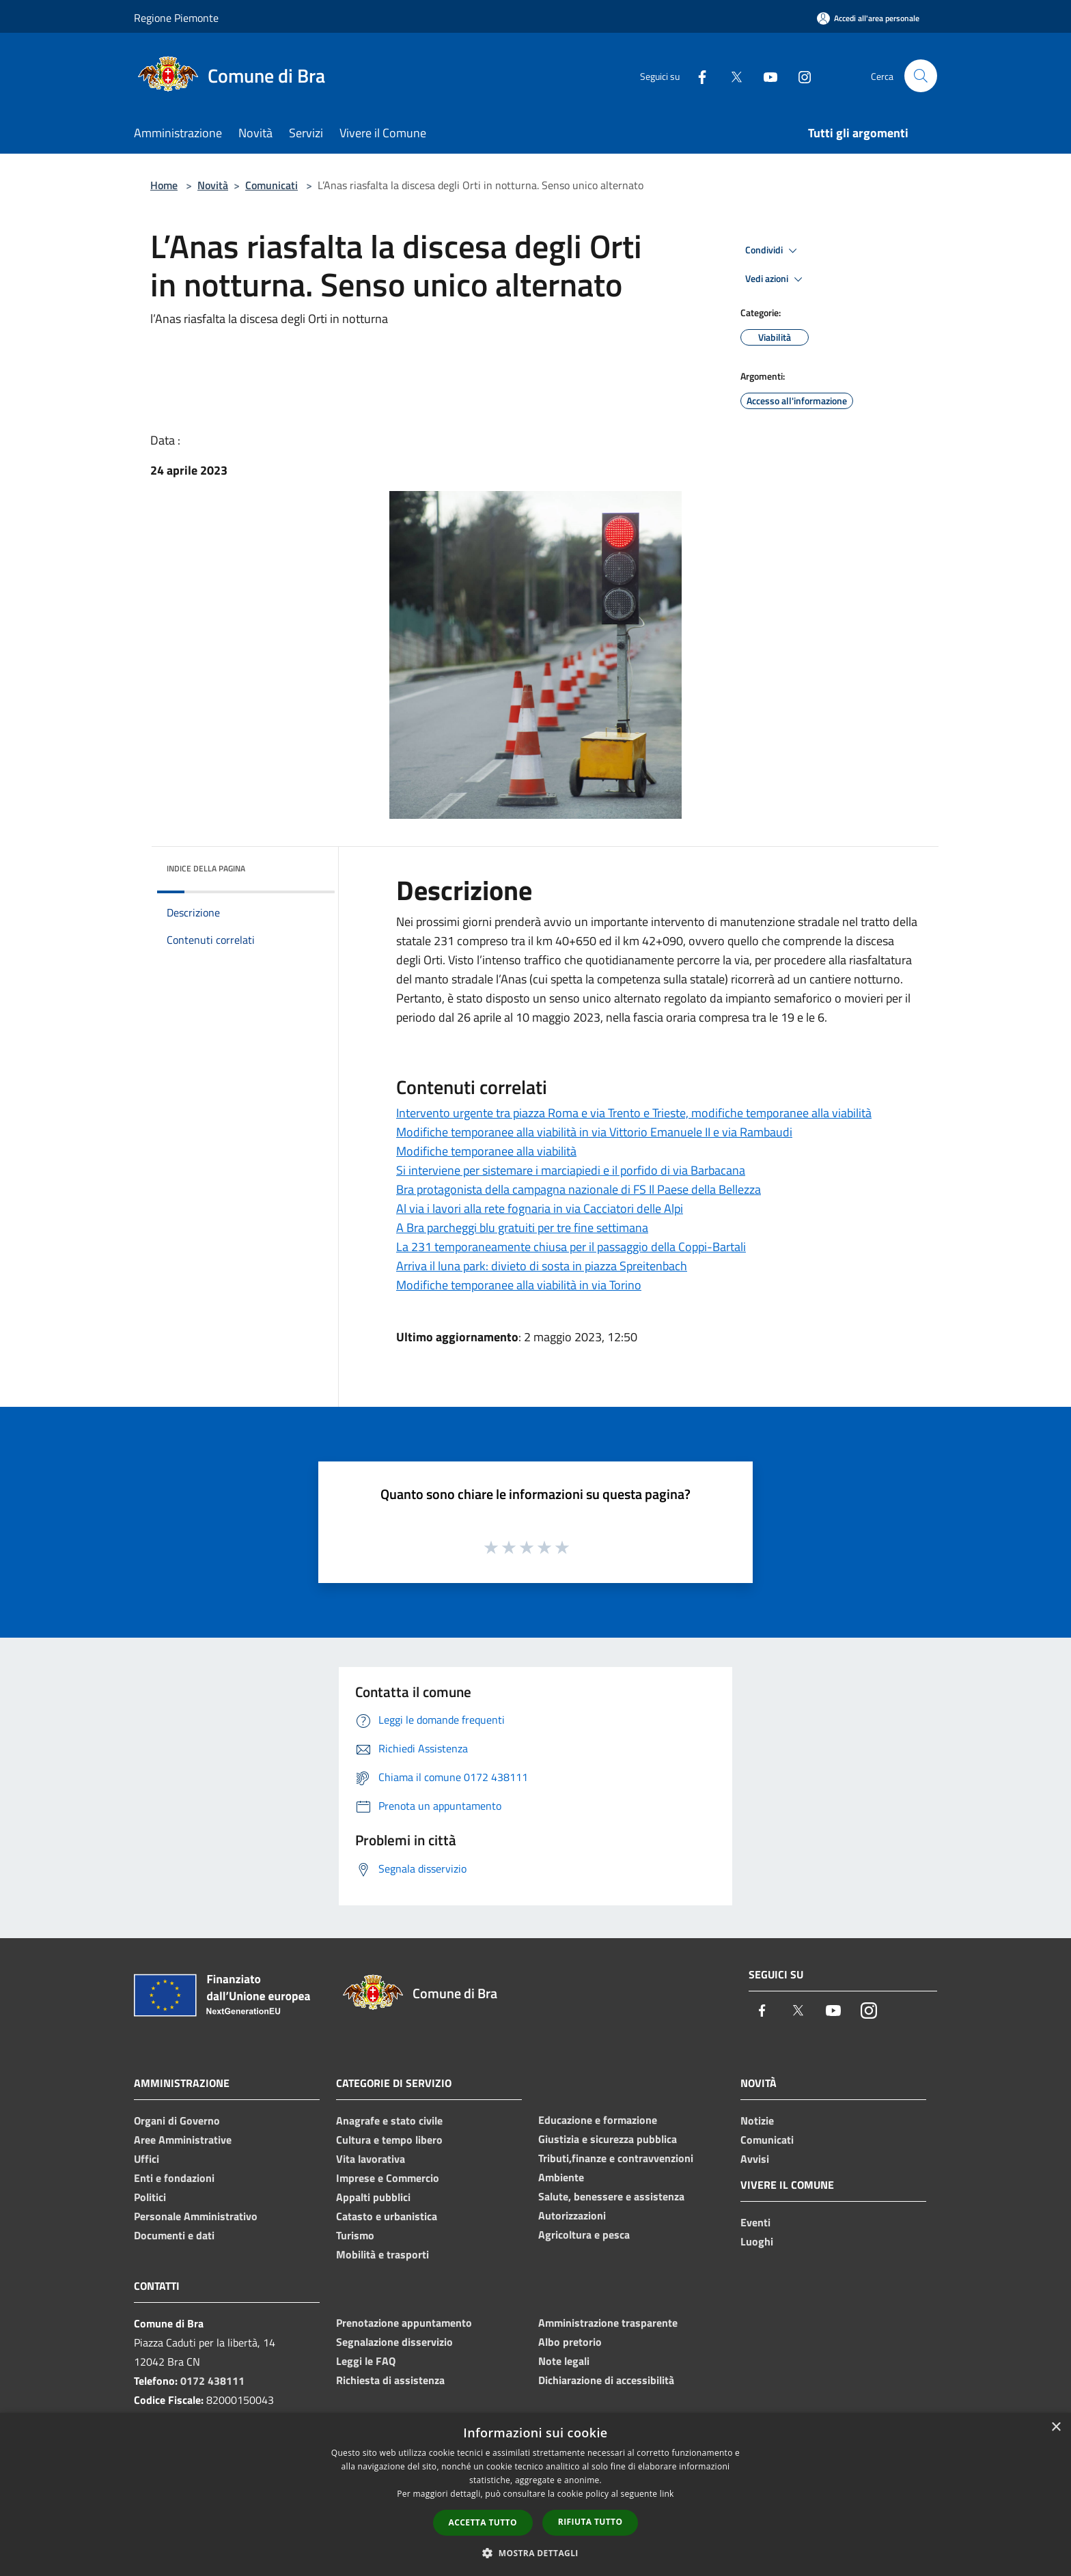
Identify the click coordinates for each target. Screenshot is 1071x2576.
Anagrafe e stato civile (389, 2120)
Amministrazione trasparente (608, 2322)
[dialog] (535, 2494)
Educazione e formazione (597, 2120)
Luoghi (756, 2241)
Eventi (755, 2222)
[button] (535, 2553)
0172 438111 (212, 2380)
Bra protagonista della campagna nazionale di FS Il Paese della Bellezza (578, 1189)
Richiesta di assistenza (390, 2380)
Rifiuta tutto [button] (590, 2522)
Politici (150, 2197)
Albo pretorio (570, 2342)
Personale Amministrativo (196, 2216)
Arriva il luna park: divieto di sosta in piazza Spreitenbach (541, 1266)
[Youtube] (765, 75)
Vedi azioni (776, 279)
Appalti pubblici (373, 2197)
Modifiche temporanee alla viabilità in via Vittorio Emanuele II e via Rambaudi (594, 1132)
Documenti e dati (174, 2235)
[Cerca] (920, 75)
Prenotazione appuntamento (404, 2322)
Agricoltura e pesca (584, 2234)
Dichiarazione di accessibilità (606, 2380)
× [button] (1056, 2427)
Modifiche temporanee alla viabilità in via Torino (518, 1285)
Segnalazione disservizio (394, 2342)
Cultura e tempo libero (389, 2139)
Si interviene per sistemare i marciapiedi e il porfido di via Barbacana (570, 1170)
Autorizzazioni (572, 2215)
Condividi (773, 250)
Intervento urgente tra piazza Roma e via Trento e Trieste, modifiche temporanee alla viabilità (634, 1113)
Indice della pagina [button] (206, 868)
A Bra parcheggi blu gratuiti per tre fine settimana (522, 1227)
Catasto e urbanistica (386, 2216)
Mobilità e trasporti (382, 2254)
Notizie (757, 2120)
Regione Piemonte (176, 18)
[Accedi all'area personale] (868, 18)
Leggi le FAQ (365, 2361)
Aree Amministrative (183, 2139)
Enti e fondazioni (174, 2178)
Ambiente (561, 2177)
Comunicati (271, 185)
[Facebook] (696, 75)
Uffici (146, 2159)
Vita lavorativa (370, 2159)
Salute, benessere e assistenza (611, 2196)
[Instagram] (799, 75)
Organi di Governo (177, 2120)
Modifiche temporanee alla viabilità (486, 1151)
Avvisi (754, 2159)
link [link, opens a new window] (667, 2494)
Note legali (563, 2361)
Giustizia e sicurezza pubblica (607, 2139)
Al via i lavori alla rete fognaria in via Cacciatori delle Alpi (539, 1208)
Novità (212, 185)
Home (164, 185)
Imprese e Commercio (387, 2178)
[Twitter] (731, 75)
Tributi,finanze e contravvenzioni (615, 2158)
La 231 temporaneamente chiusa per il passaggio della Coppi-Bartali (571, 1246)
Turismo (355, 2235)
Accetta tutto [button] (483, 2522)
